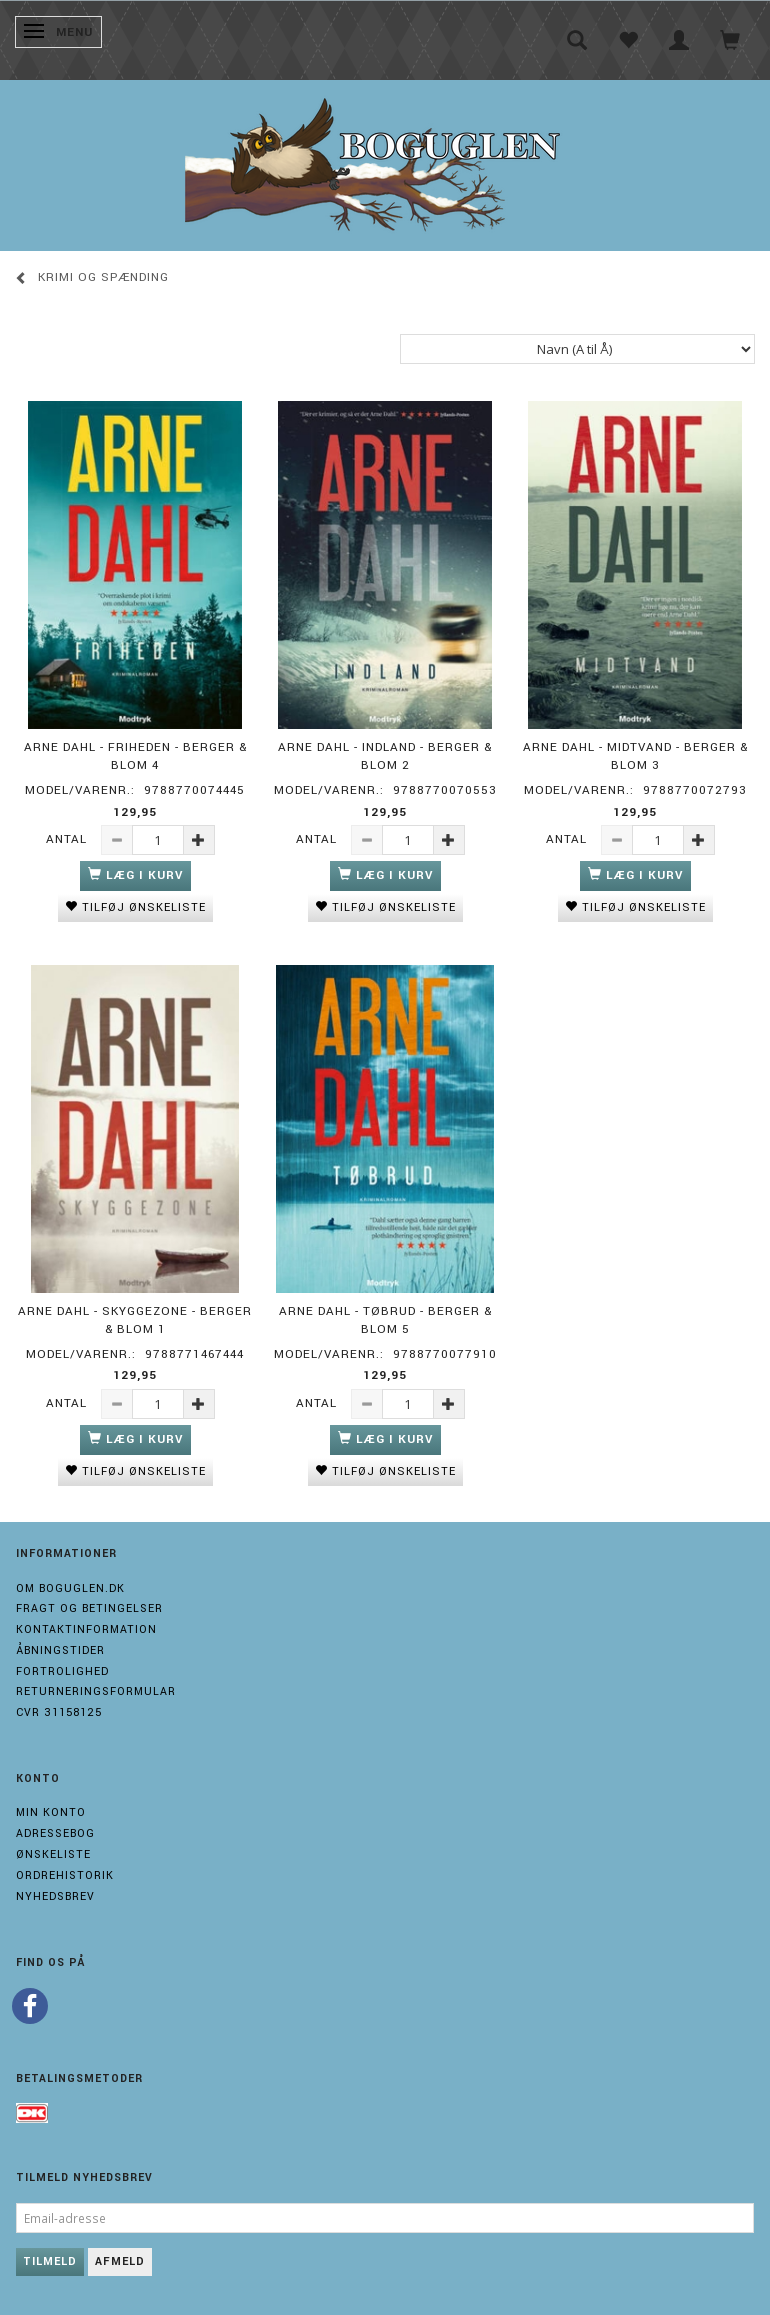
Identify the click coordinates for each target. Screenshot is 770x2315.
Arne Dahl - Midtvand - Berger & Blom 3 (635, 757)
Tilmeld (50, 2261)
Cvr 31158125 (59, 1712)
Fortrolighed (62, 1671)
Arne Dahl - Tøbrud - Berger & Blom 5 (385, 1321)
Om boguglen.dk (70, 1588)
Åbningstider (60, 1650)
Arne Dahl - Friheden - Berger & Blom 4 (135, 757)
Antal (68, 839)
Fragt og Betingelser (89, 1608)
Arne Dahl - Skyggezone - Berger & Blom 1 (135, 1321)
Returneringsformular (96, 1691)
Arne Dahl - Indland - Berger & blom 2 (385, 757)
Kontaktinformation (86, 1629)
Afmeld (120, 2261)
